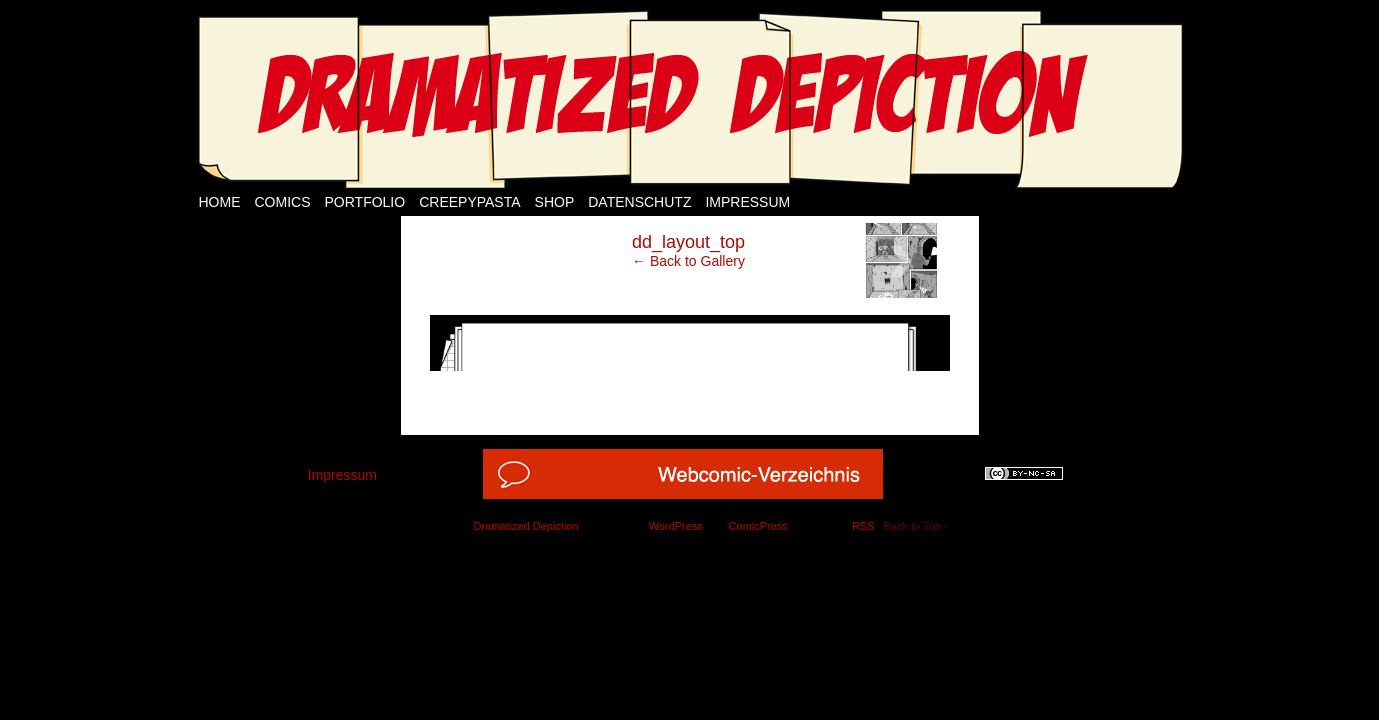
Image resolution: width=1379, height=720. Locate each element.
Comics (283, 202)
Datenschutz (639, 202)
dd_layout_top (688, 242)
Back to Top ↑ (917, 526)
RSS (863, 526)
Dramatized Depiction (525, 526)
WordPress (676, 526)
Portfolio (365, 202)
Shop (555, 202)
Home (220, 202)
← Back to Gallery (688, 261)
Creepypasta (469, 202)
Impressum (747, 202)
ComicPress (758, 526)
